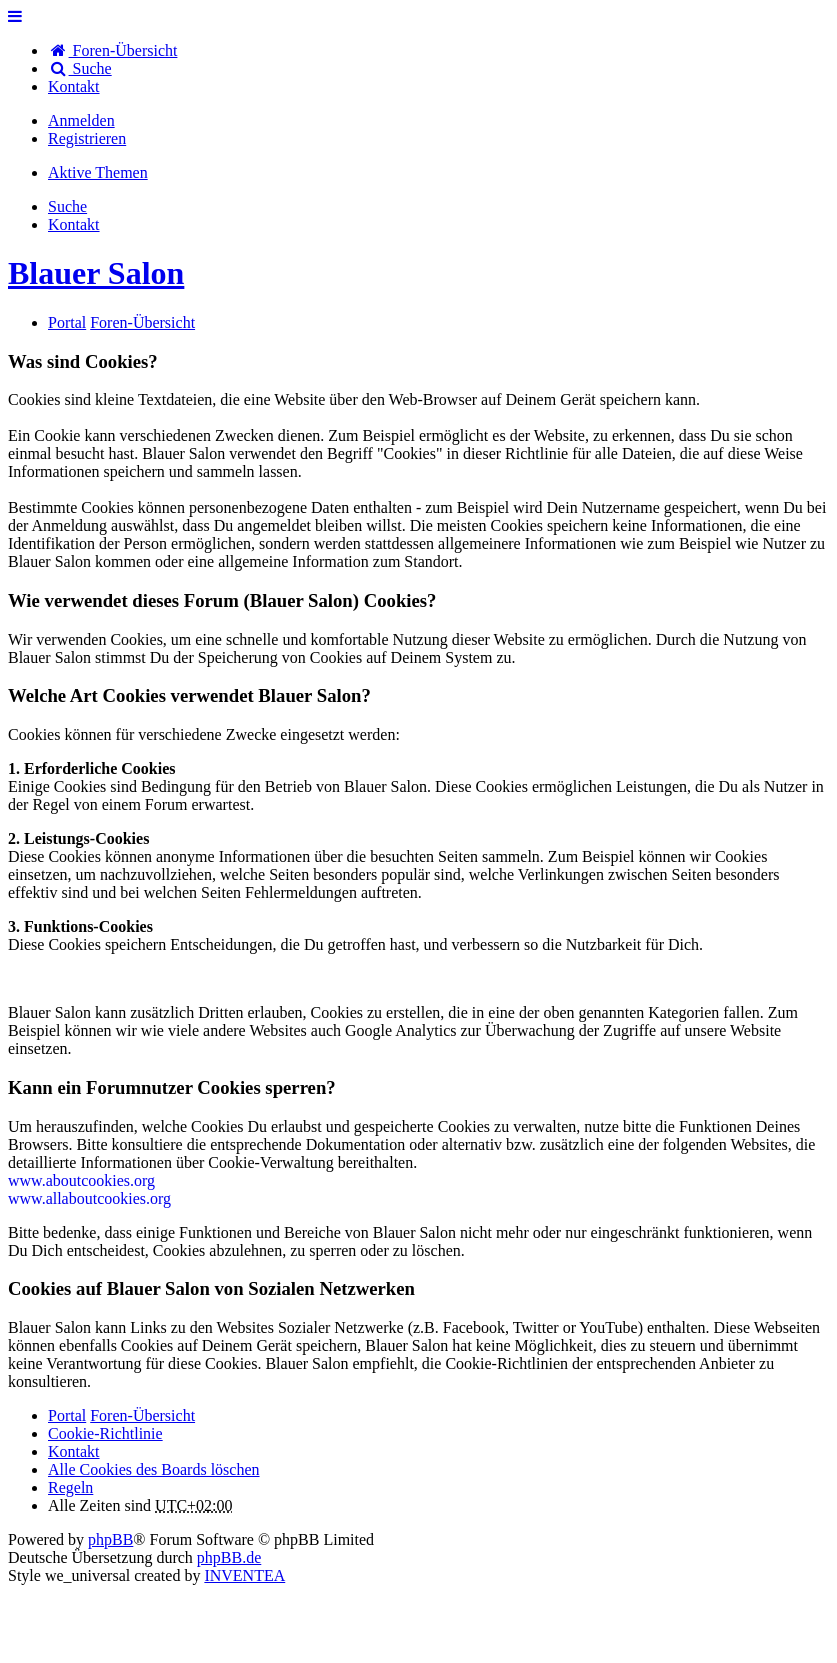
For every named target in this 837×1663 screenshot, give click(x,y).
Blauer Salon (96, 273)
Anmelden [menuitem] (81, 120)
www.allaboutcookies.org (89, 1198)
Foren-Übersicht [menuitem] (112, 50)
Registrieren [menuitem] (87, 138)
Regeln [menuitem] (70, 1487)
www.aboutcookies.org (81, 1180)
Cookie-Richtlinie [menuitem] (105, 1433)
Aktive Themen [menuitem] (98, 172)
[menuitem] (74, 86)
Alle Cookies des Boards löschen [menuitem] (154, 1469)
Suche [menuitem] (80, 68)
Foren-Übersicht (142, 1415)
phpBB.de (229, 1557)
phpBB (110, 1539)
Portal (67, 322)
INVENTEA (244, 1575)
